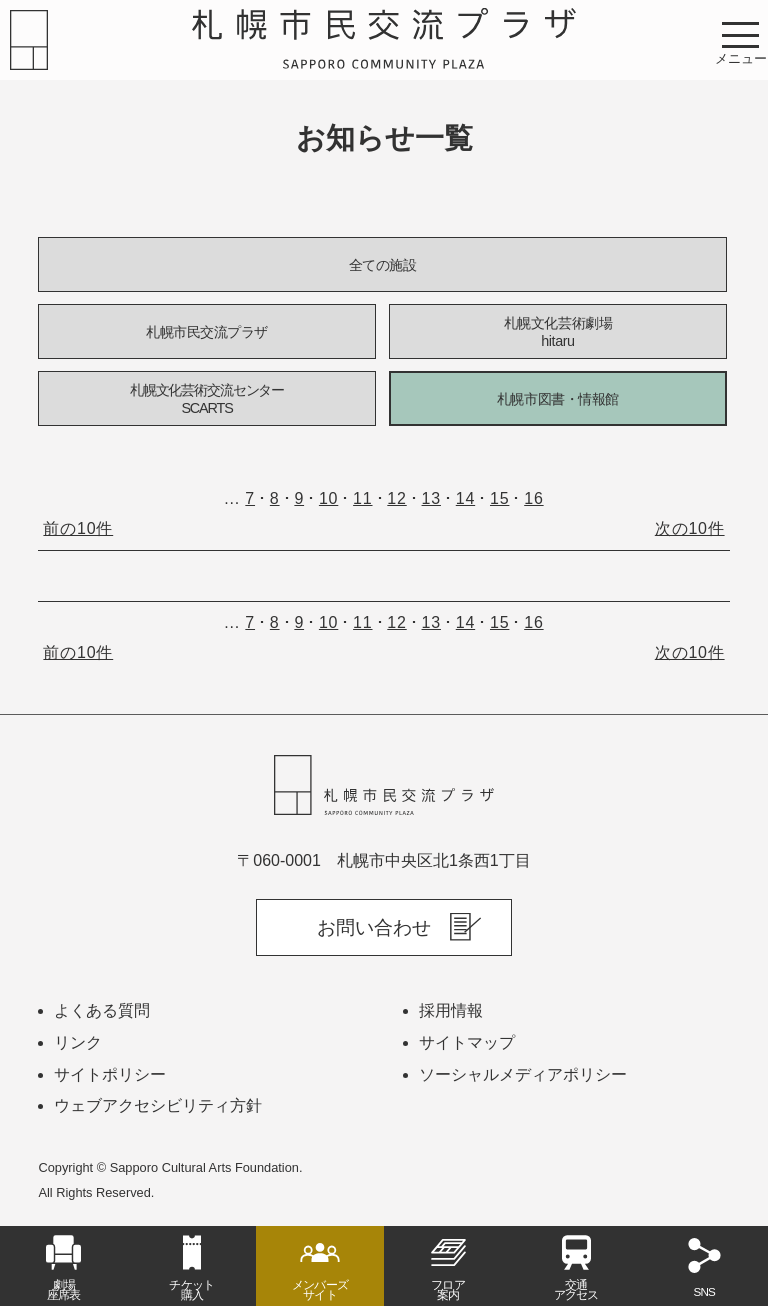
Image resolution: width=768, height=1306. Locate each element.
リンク (78, 1042)
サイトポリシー (110, 1074)
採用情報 (451, 1010)
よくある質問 (102, 1010)
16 (533, 498)
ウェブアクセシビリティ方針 (158, 1105)
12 (396, 498)
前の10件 (78, 528)
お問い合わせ (374, 927)
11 (362, 498)
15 (499, 498)
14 (465, 498)
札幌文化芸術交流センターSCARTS (207, 399)
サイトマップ (467, 1042)
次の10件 (690, 528)
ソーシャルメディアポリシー (523, 1074)
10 (328, 498)
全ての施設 (383, 265)
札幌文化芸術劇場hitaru (558, 332)
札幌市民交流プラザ (207, 332)
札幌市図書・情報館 (558, 399)
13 (431, 498)
